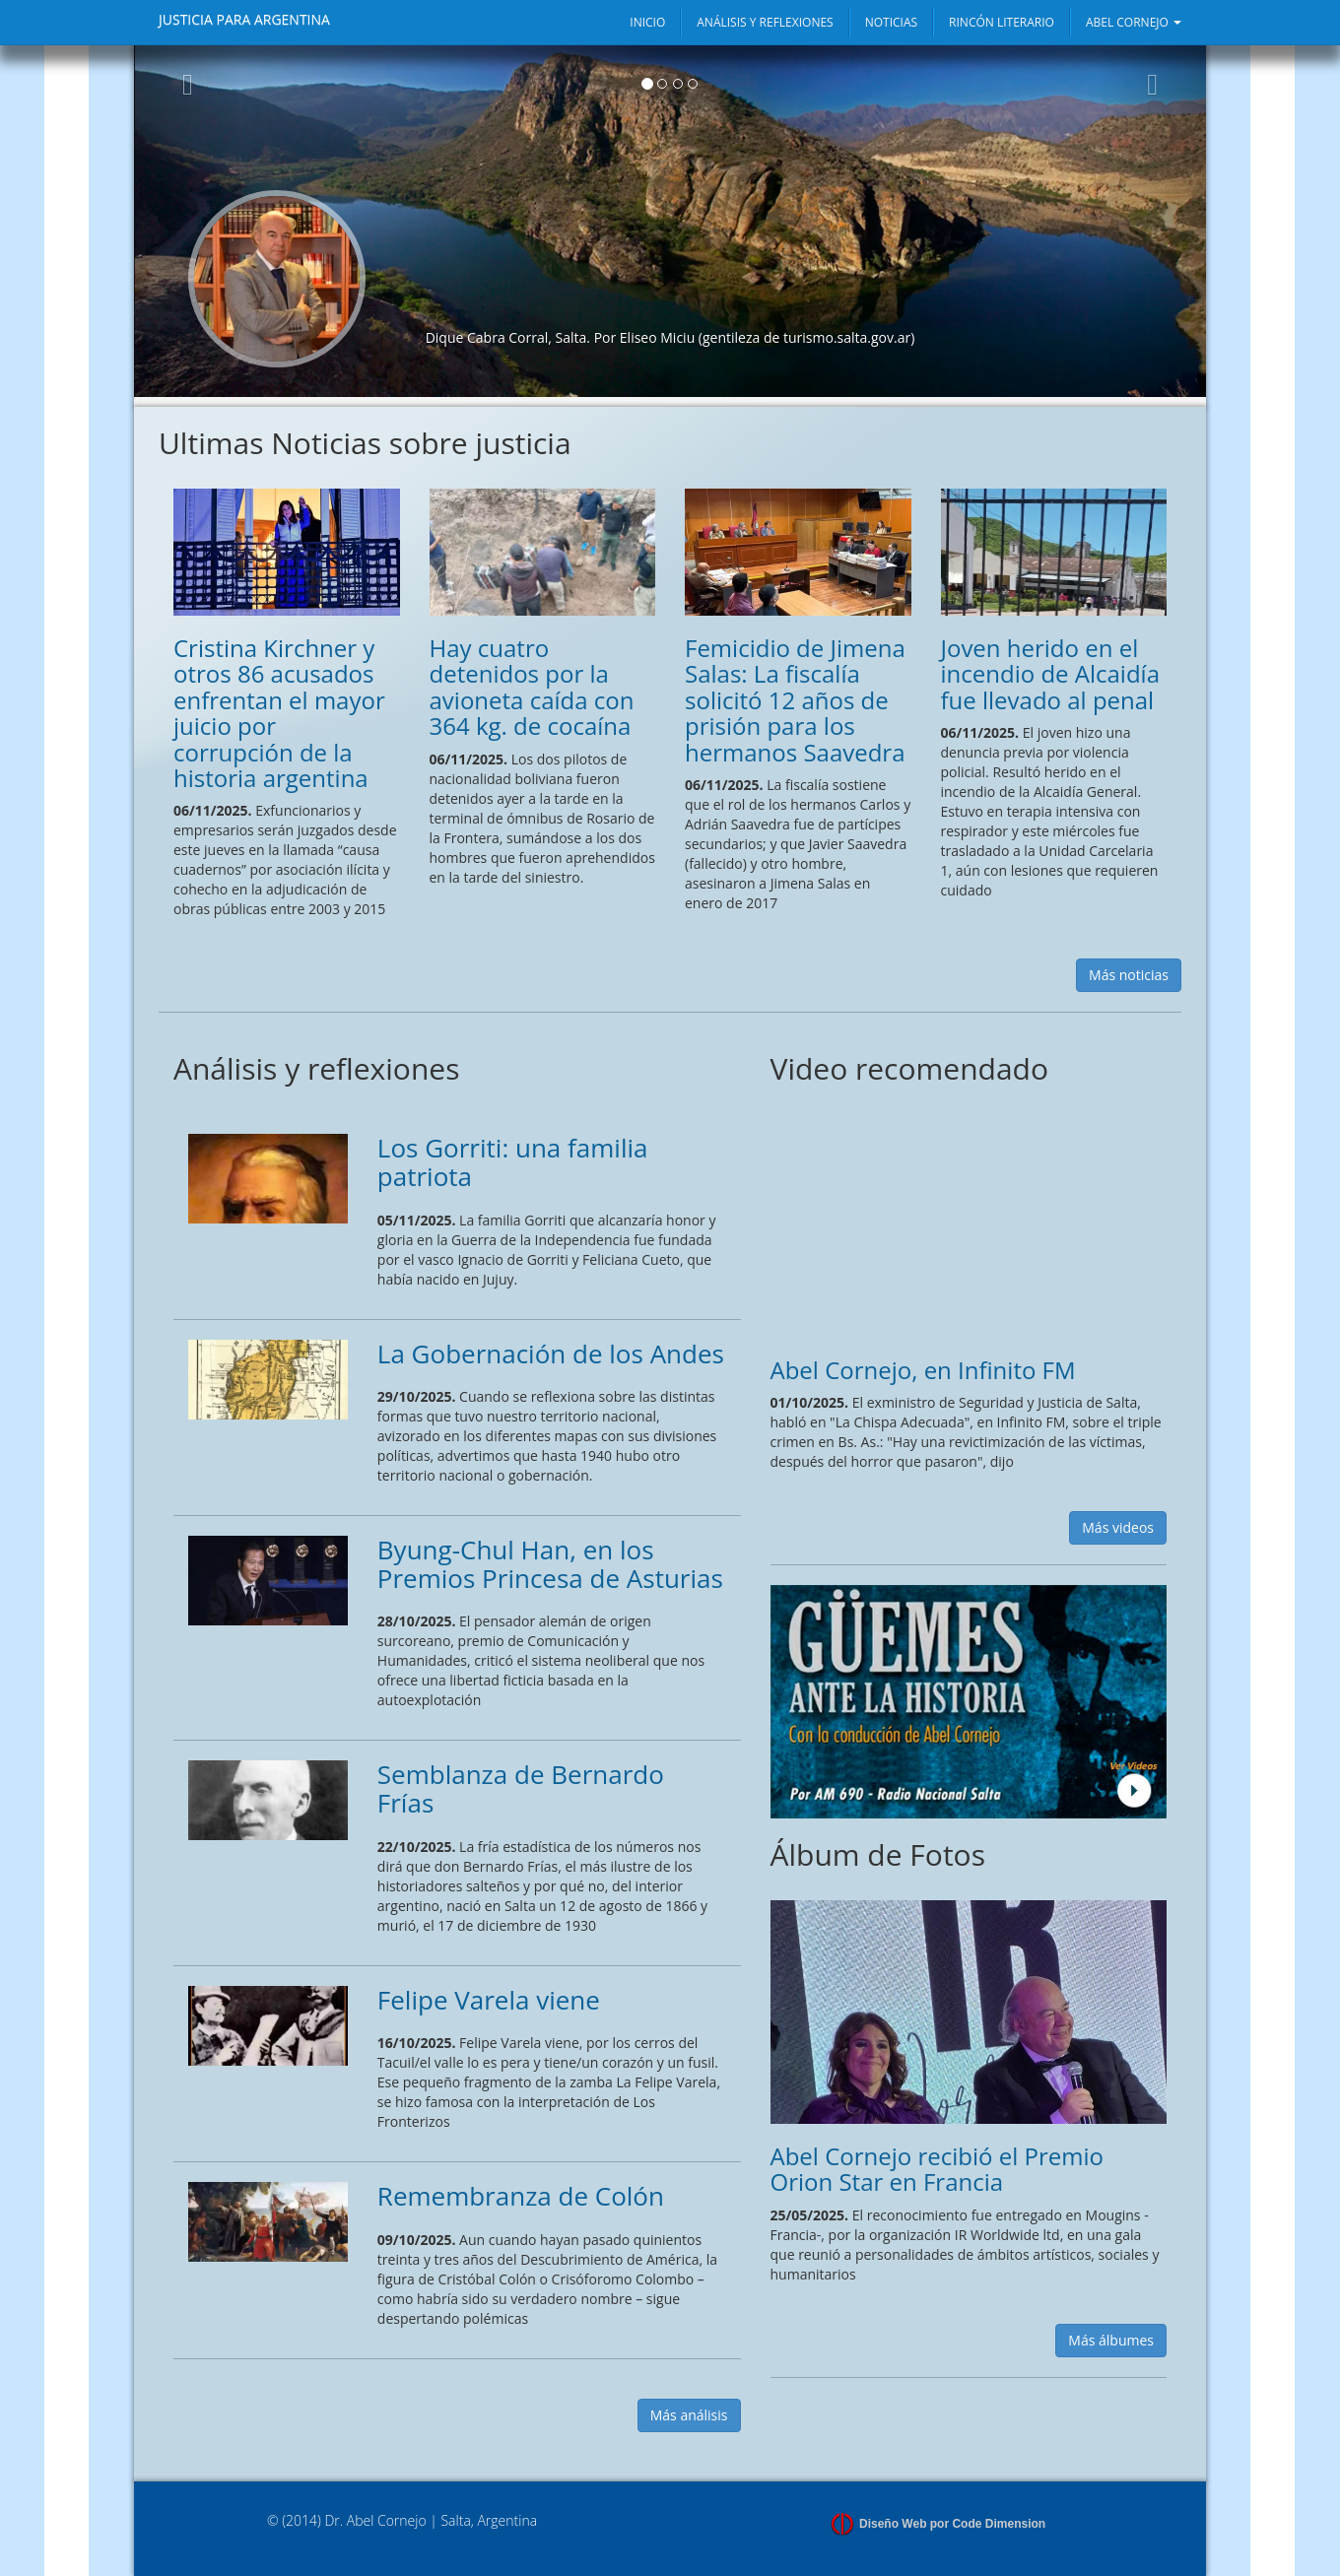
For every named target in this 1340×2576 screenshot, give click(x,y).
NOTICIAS (891, 22)
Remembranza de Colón (520, 2195)
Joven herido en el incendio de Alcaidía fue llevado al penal (1050, 673)
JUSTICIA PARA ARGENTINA (244, 19)
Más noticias (1129, 974)
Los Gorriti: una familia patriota (512, 1162)
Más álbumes (1111, 2340)
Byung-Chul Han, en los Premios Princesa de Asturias (550, 1564)
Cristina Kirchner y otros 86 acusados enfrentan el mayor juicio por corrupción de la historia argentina (279, 712)
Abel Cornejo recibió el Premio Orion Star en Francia (937, 2169)
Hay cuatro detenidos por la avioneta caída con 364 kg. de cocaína (532, 686)
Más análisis (689, 2415)
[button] (187, 221)
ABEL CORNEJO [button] (1133, 22)
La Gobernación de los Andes (550, 1353)
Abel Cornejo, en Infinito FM (923, 1370)
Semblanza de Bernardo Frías (520, 1788)
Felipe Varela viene (488, 1999)
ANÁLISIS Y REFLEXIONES (765, 22)
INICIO (647, 22)
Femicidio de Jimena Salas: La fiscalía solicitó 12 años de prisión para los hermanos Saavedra (795, 699)
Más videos (1118, 1527)
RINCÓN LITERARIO (1001, 22)
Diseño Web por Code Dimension (952, 2524)
